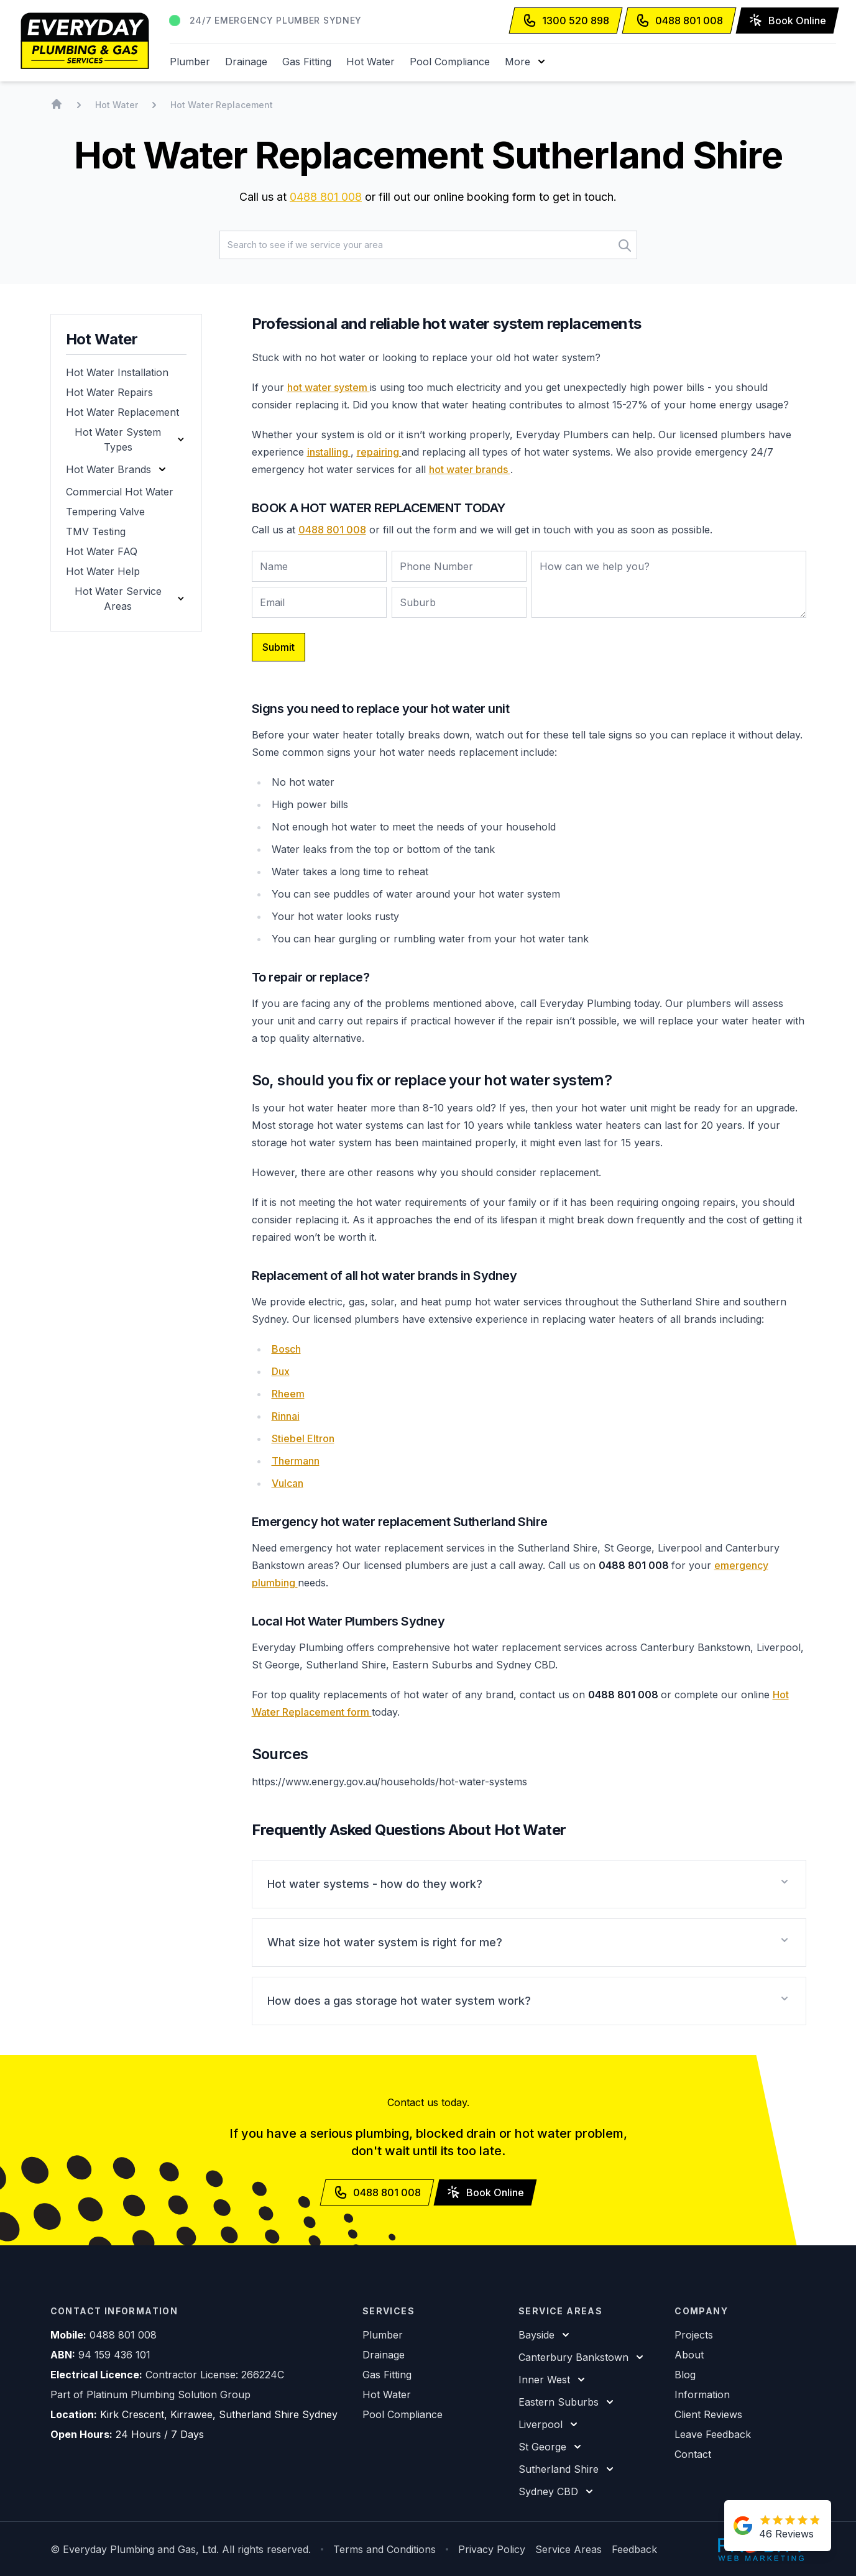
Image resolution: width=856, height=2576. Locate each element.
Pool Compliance (450, 61)
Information (702, 2394)
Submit (278, 647)
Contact (692, 2454)
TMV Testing (96, 531)
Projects (693, 2335)
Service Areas (568, 2549)
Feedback (634, 2549)
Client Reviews (708, 2414)
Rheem (288, 1393)
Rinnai (286, 1416)
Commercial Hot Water (119, 491)
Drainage (246, 61)
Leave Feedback (712, 2434)
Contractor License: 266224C (214, 2374)
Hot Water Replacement (122, 412)
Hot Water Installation (117, 372)
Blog (685, 2374)
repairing (379, 452)
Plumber (190, 61)
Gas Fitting (306, 61)
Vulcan (287, 1483)
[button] (526, 61)
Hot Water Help (103, 571)
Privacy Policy (491, 2549)
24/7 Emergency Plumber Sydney (276, 20)
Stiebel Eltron (303, 1438)
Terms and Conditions (384, 2549)
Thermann (296, 1461)
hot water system (328, 387)
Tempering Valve (105, 511)
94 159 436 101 (114, 2354)
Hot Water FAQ (101, 551)
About (689, 2354)
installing (329, 452)
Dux (281, 1371)
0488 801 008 (326, 196)
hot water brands (469, 469)
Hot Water (370, 61)
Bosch (286, 1349)
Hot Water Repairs (109, 392)
